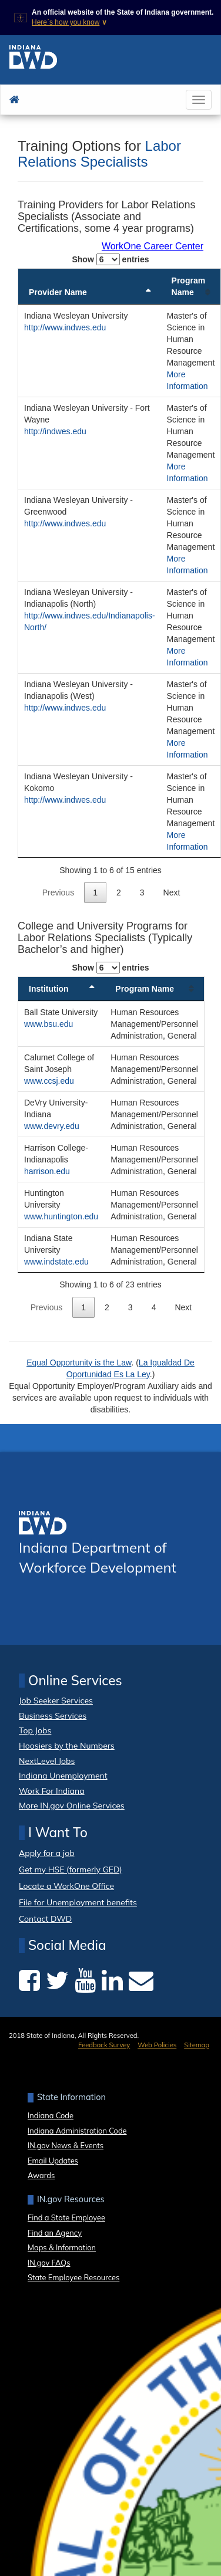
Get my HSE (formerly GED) (70, 1870)
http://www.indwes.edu (65, 327)
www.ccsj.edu (49, 1081)
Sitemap (196, 2045)
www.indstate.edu (56, 1261)
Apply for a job (47, 1853)
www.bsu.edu (48, 1024)
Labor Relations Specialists (99, 153)
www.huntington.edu (61, 1216)
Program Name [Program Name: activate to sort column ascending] (189, 286)
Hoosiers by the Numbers (67, 1745)
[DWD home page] (33, 60)
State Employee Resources (73, 2277)
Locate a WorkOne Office (66, 1886)
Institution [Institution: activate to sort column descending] (49, 988)
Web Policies (157, 2045)
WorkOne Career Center (152, 246)
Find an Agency (55, 2232)
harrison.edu (47, 1171)
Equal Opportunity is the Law (78, 1362)
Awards (41, 2175)
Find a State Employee (66, 2217)
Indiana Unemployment (63, 1775)
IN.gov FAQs (49, 2262)
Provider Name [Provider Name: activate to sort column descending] (58, 292)
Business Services (52, 1715)
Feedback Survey (104, 2045)
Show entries (110, 259)
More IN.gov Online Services (72, 1805)
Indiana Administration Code (77, 2130)
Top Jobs (35, 1730)
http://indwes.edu (55, 431)
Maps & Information (62, 2247)
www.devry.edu (51, 1126)
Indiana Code (50, 2115)
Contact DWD (45, 1918)
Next (171, 892)
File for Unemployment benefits (78, 1903)
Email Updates (53, 2160)
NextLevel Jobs (47, 1761)
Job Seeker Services (56, 1700)
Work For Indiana (52, 1791)
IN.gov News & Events (65, 2145)
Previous (58, 892)
